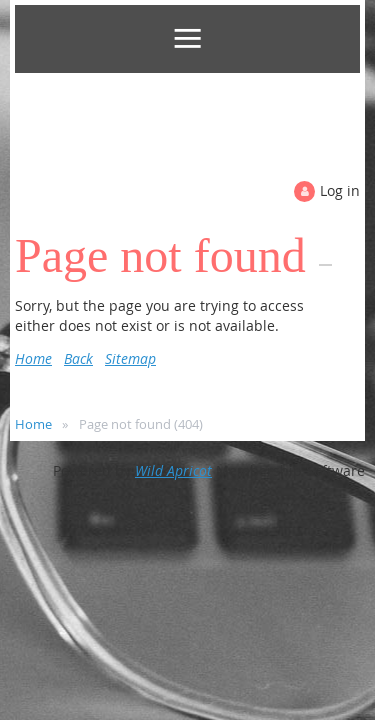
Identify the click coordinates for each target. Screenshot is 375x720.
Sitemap (130, 358)
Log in (340, 190)
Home (33, 358)
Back (78, 358)
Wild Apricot (173, 470)
